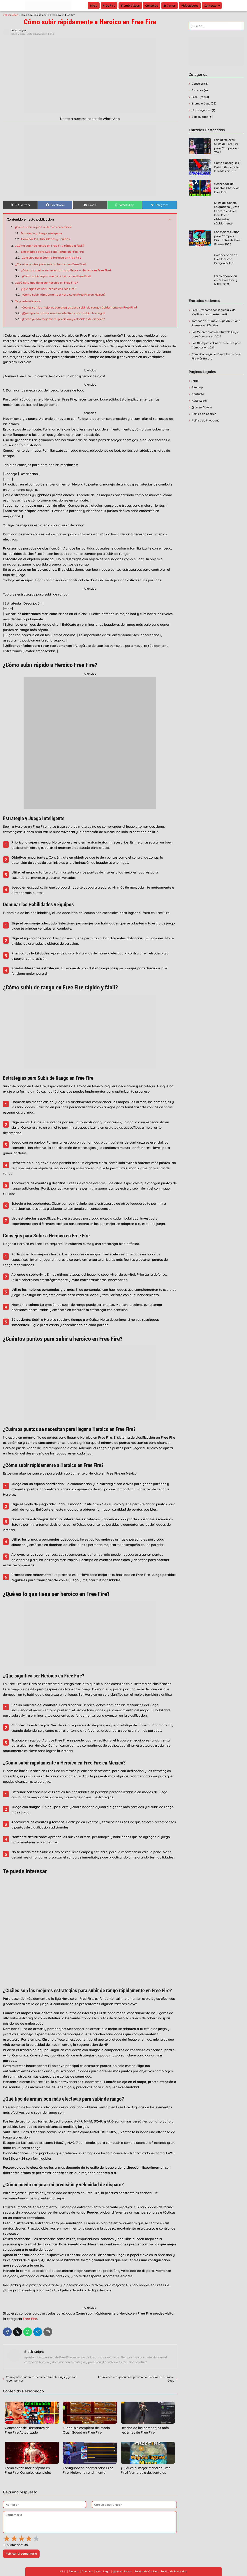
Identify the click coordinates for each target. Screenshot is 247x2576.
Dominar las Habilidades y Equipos (45, 239)
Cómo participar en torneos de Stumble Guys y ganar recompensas (41, 2378)
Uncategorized (201, 110)
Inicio (93, 5)
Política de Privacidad (205, 420)
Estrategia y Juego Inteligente (41, 233)
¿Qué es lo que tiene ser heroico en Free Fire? (46, 282)
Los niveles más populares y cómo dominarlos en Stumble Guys (136, 2378)
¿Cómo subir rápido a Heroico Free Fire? (43, 227)
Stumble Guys (130, 5)
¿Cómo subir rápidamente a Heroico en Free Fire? (56, 276)
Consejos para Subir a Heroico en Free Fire (51, 257)
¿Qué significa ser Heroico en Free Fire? (48, 289)
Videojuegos (189, 5)
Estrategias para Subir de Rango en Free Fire (52, 252)
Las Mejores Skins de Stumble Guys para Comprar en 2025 (215, 334)
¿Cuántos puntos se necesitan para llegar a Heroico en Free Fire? (66, 270)
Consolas (151, 5)
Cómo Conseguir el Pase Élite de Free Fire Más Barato (216, 356)
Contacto (210, 5)
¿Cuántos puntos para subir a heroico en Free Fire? (50, 264)
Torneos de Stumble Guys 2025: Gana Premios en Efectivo (216, 323)
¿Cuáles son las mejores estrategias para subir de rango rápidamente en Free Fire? (79, 307)
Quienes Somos (202, 407)
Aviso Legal (199, 400)
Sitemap (197, 387)
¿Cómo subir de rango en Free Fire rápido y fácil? (49, 245)
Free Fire (109, 5)
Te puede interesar (28, 301)
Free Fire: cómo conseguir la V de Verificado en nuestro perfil (213, 312)
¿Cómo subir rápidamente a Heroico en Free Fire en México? (63, 294)
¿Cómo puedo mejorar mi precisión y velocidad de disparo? (63, 319)
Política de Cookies (204, 414)
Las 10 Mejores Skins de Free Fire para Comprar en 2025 (216, 345)
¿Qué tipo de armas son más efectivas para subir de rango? (63, 313)
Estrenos (169, 5)
